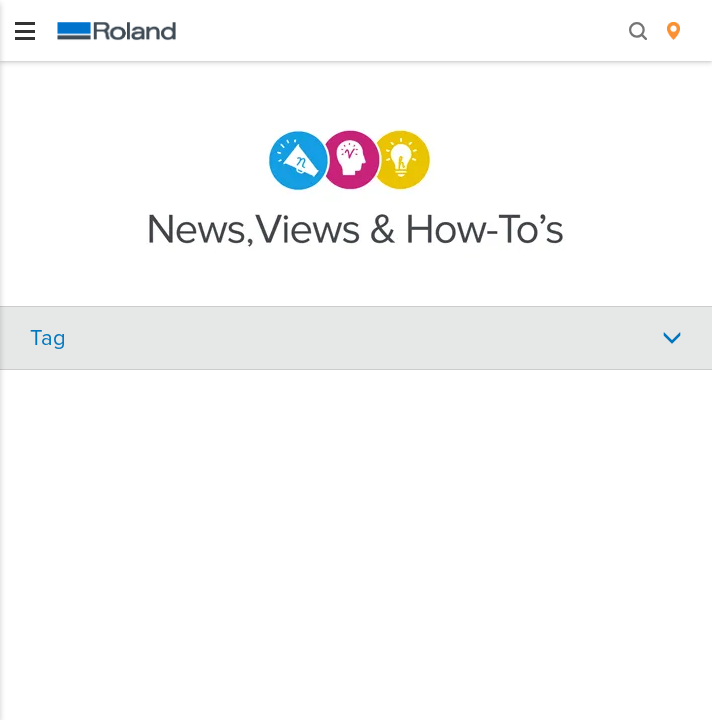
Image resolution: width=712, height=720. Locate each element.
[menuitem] (673, 31)
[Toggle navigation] (25, 31)
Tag (48, 338)
